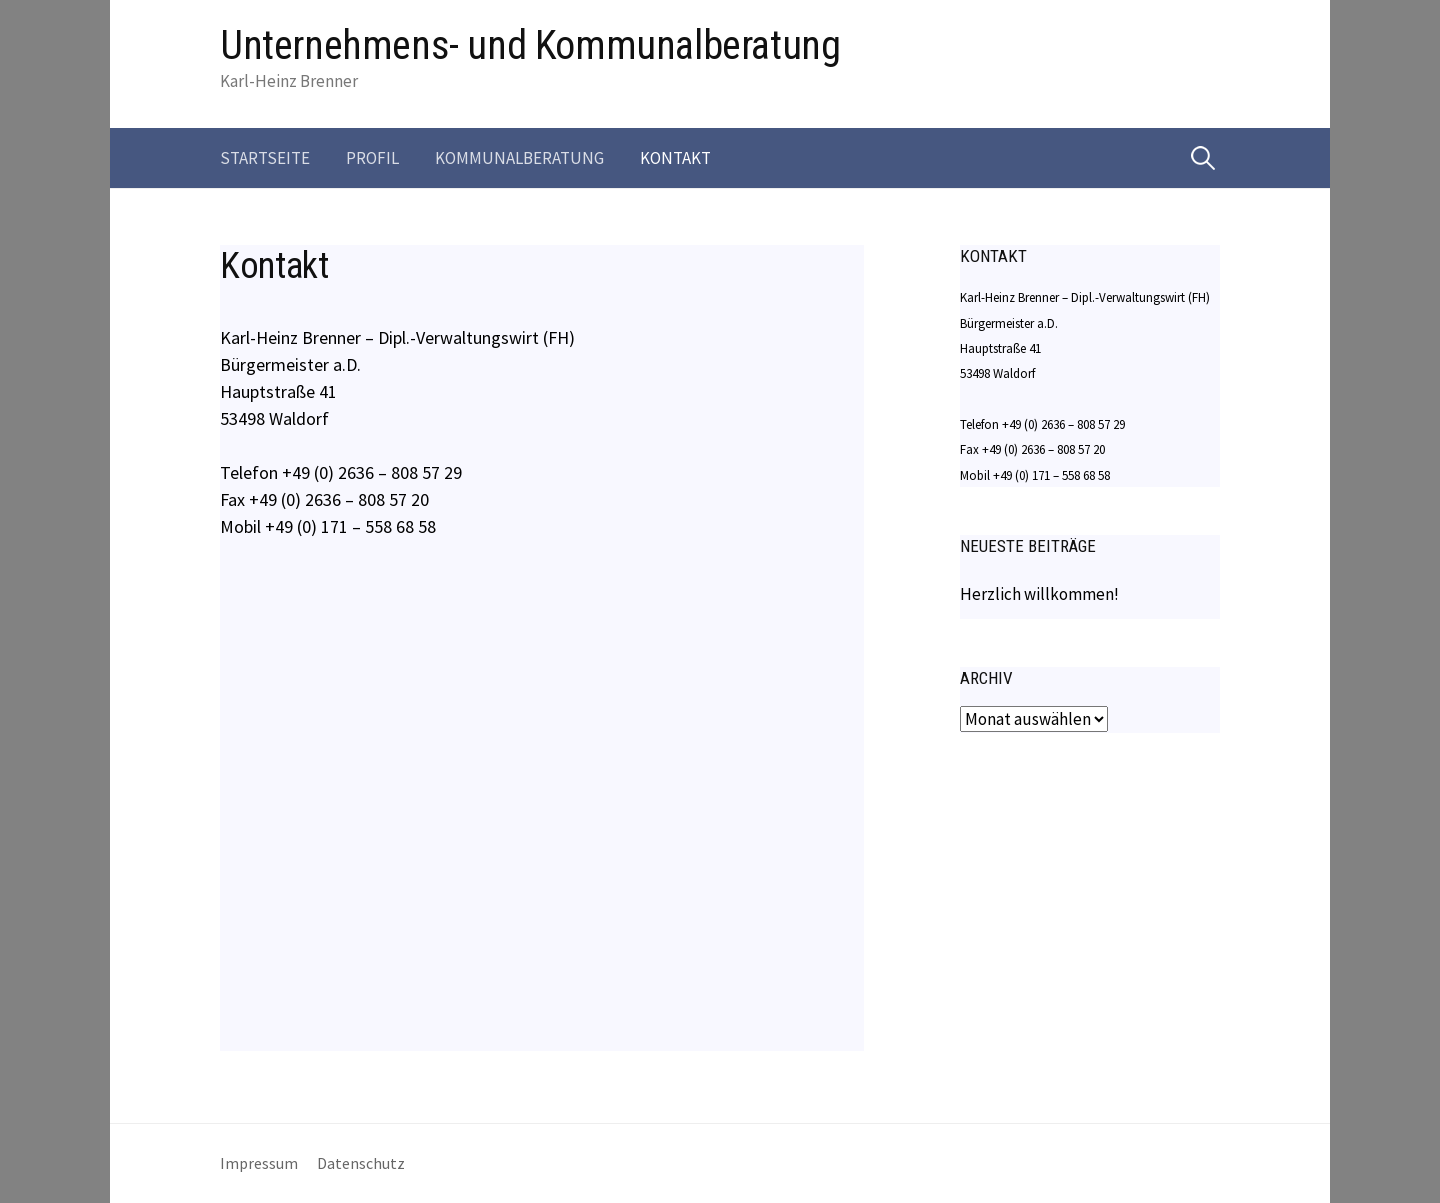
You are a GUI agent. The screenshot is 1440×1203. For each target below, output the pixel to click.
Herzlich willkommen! (1039, 594)
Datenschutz (361, 1163)
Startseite (265, 158)
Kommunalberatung (519, 158)
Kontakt (675, 158)
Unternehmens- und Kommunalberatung (530, 45)
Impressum (259, 1163)
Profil (372, 158)
